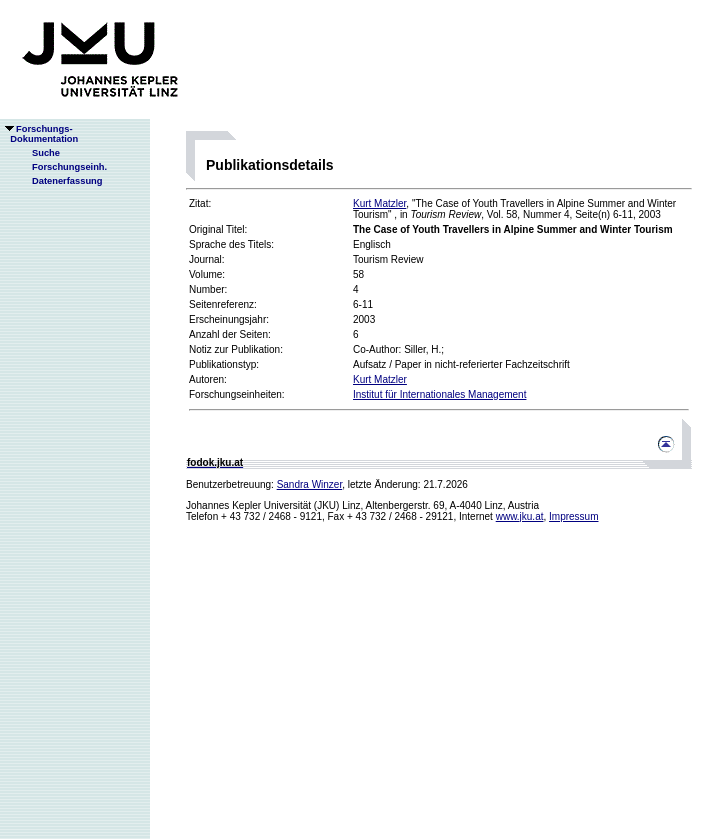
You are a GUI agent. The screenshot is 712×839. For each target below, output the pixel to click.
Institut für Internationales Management (439, 394)
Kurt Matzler (379, 203)
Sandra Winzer (310, 484)
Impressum (573, 516)
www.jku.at (520, 516)
